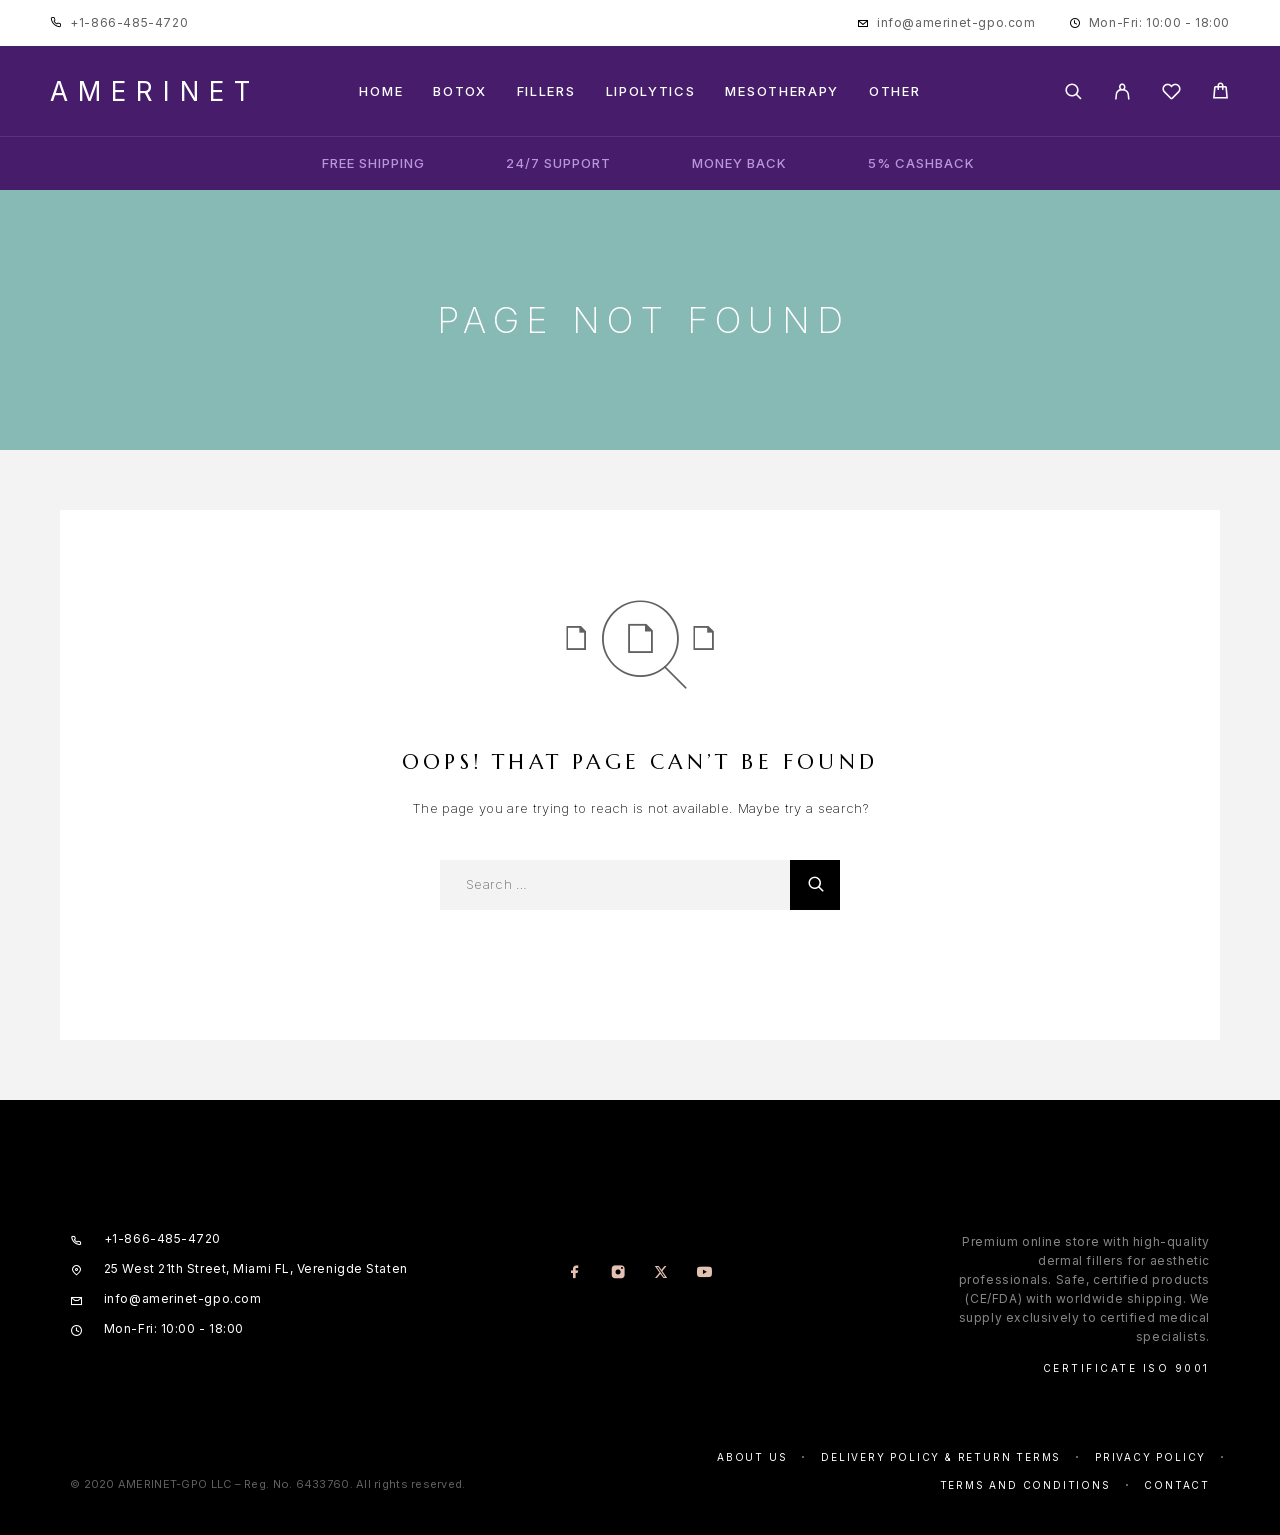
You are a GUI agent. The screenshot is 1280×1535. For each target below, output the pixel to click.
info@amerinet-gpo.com (956, 22)
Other (894, 91)
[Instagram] (618, 1273)
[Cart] (1220, 93)
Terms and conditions (1025, 1485)
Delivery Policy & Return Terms (941, 1457)
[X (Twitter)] (661, 1273)
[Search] (1073, 91)
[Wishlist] (1171, 94)
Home (381, 91)
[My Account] (1122, 91)
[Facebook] (575, 1273)
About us (752, 1457)
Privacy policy (1150, 1457)
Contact (1177, 1485)
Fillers (546, 91)
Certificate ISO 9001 (1126, 1368)
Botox (459, 91)
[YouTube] (704, 1273)
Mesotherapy (782, 91)
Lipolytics (651, 91)
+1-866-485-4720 (129, 22)
